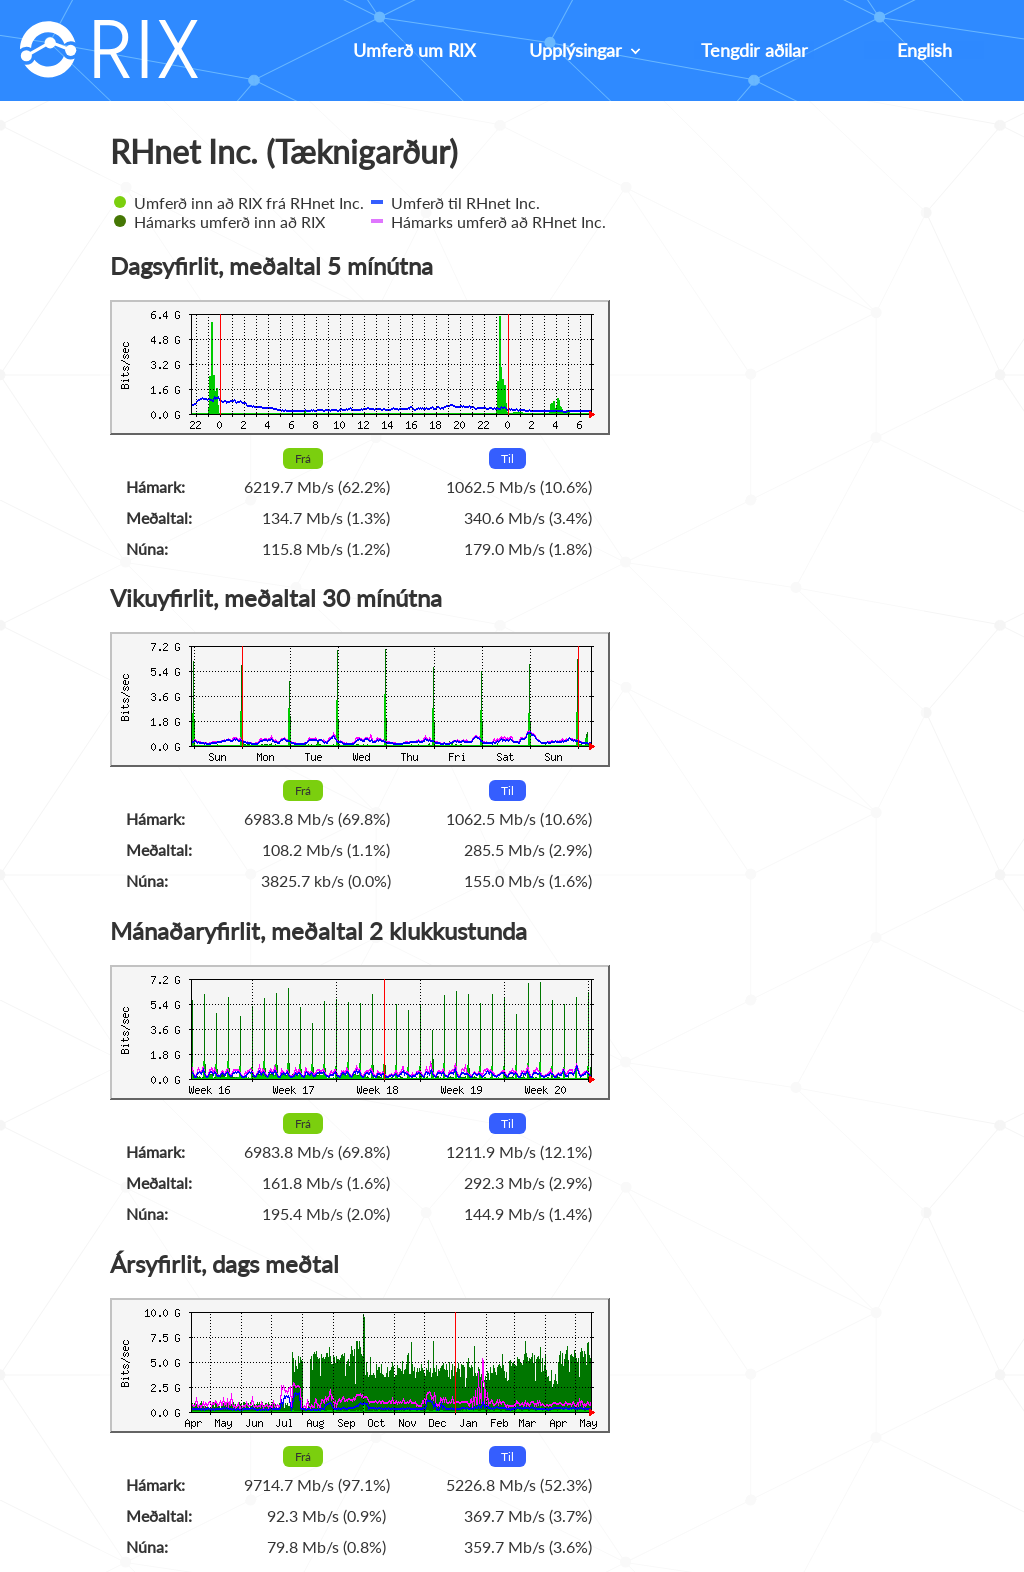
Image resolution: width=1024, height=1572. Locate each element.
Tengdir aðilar (754, 50)
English (924, 50)
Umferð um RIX (414, 50)
